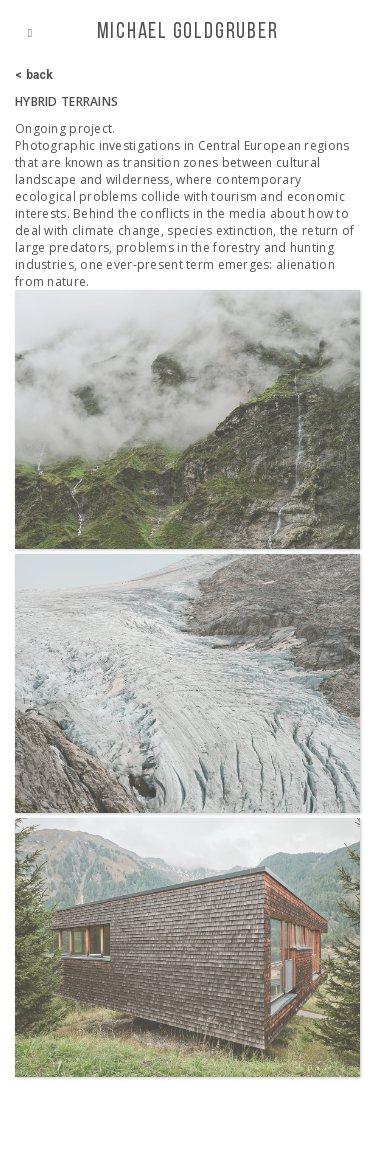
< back (34, 75)
